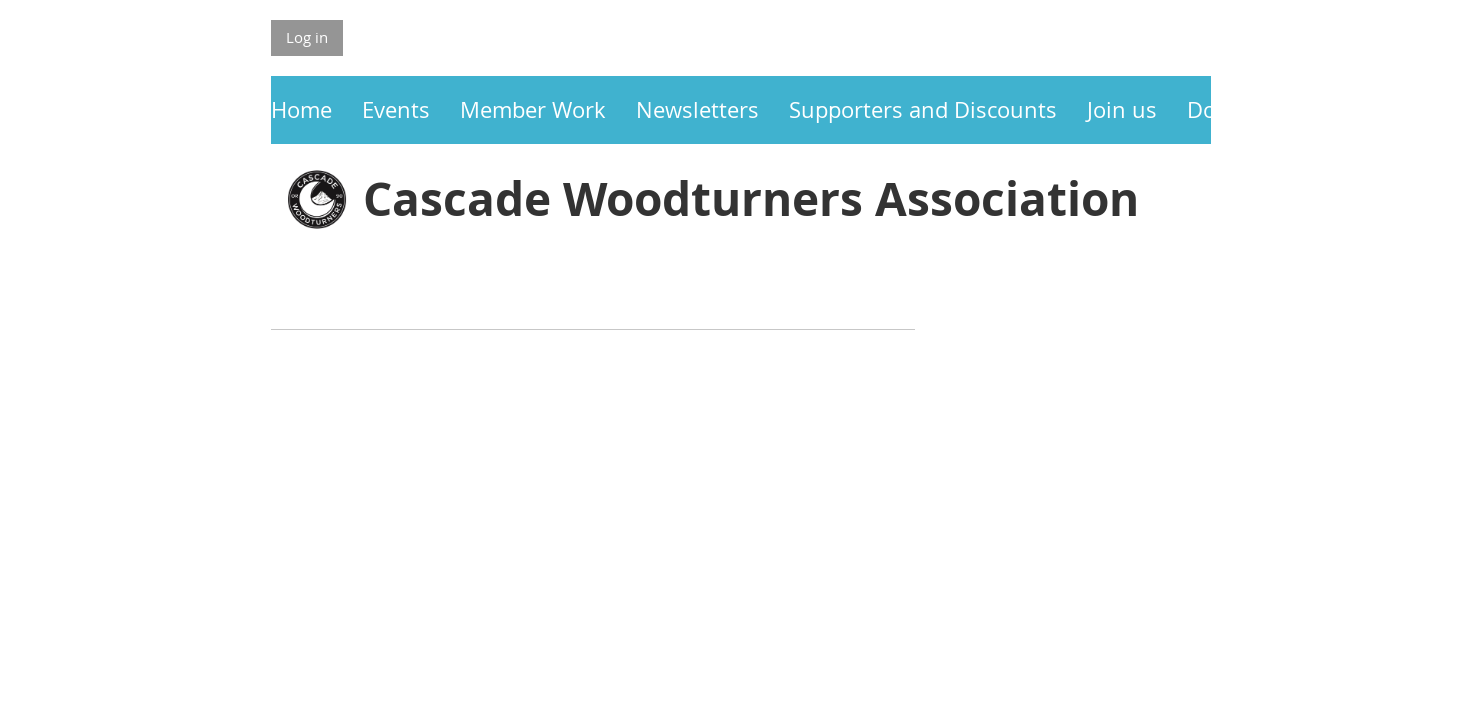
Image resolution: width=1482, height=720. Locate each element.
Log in (307, 37)
